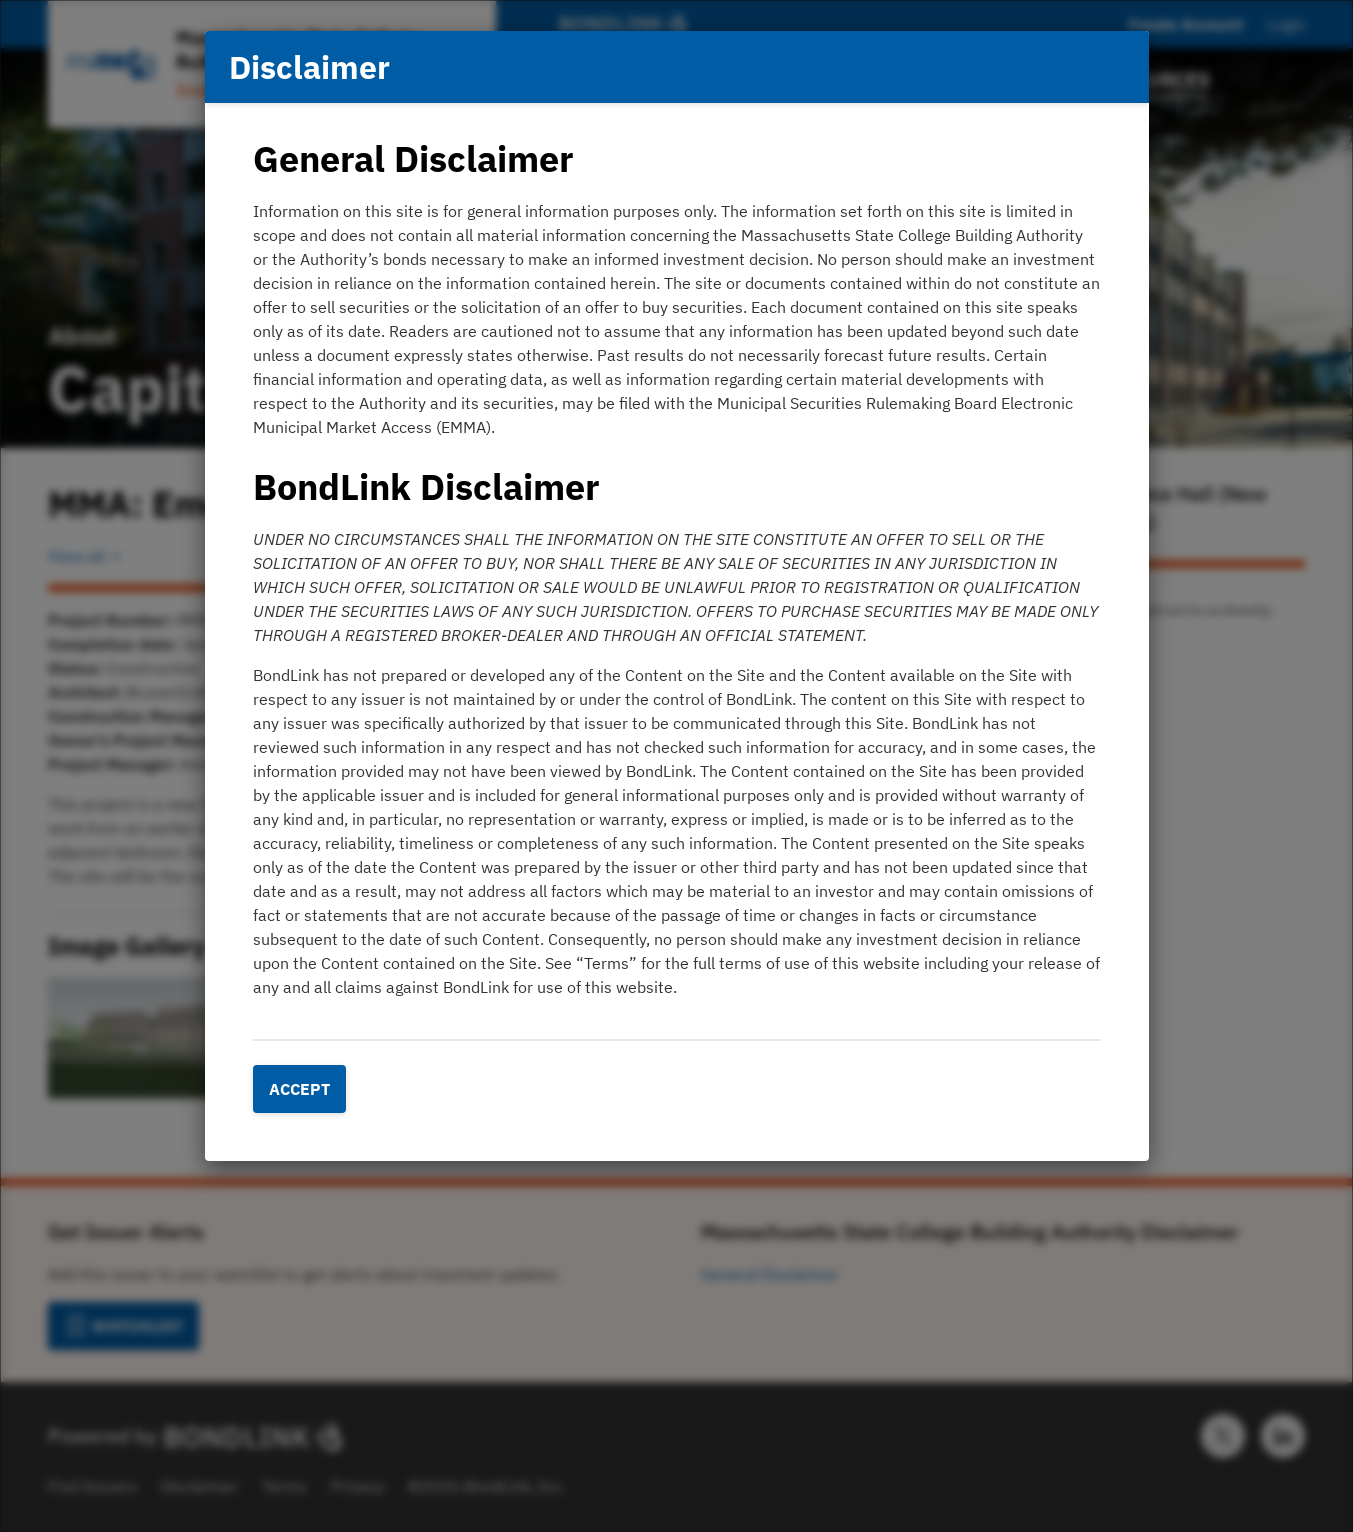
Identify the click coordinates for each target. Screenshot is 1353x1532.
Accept (299, 1089)
